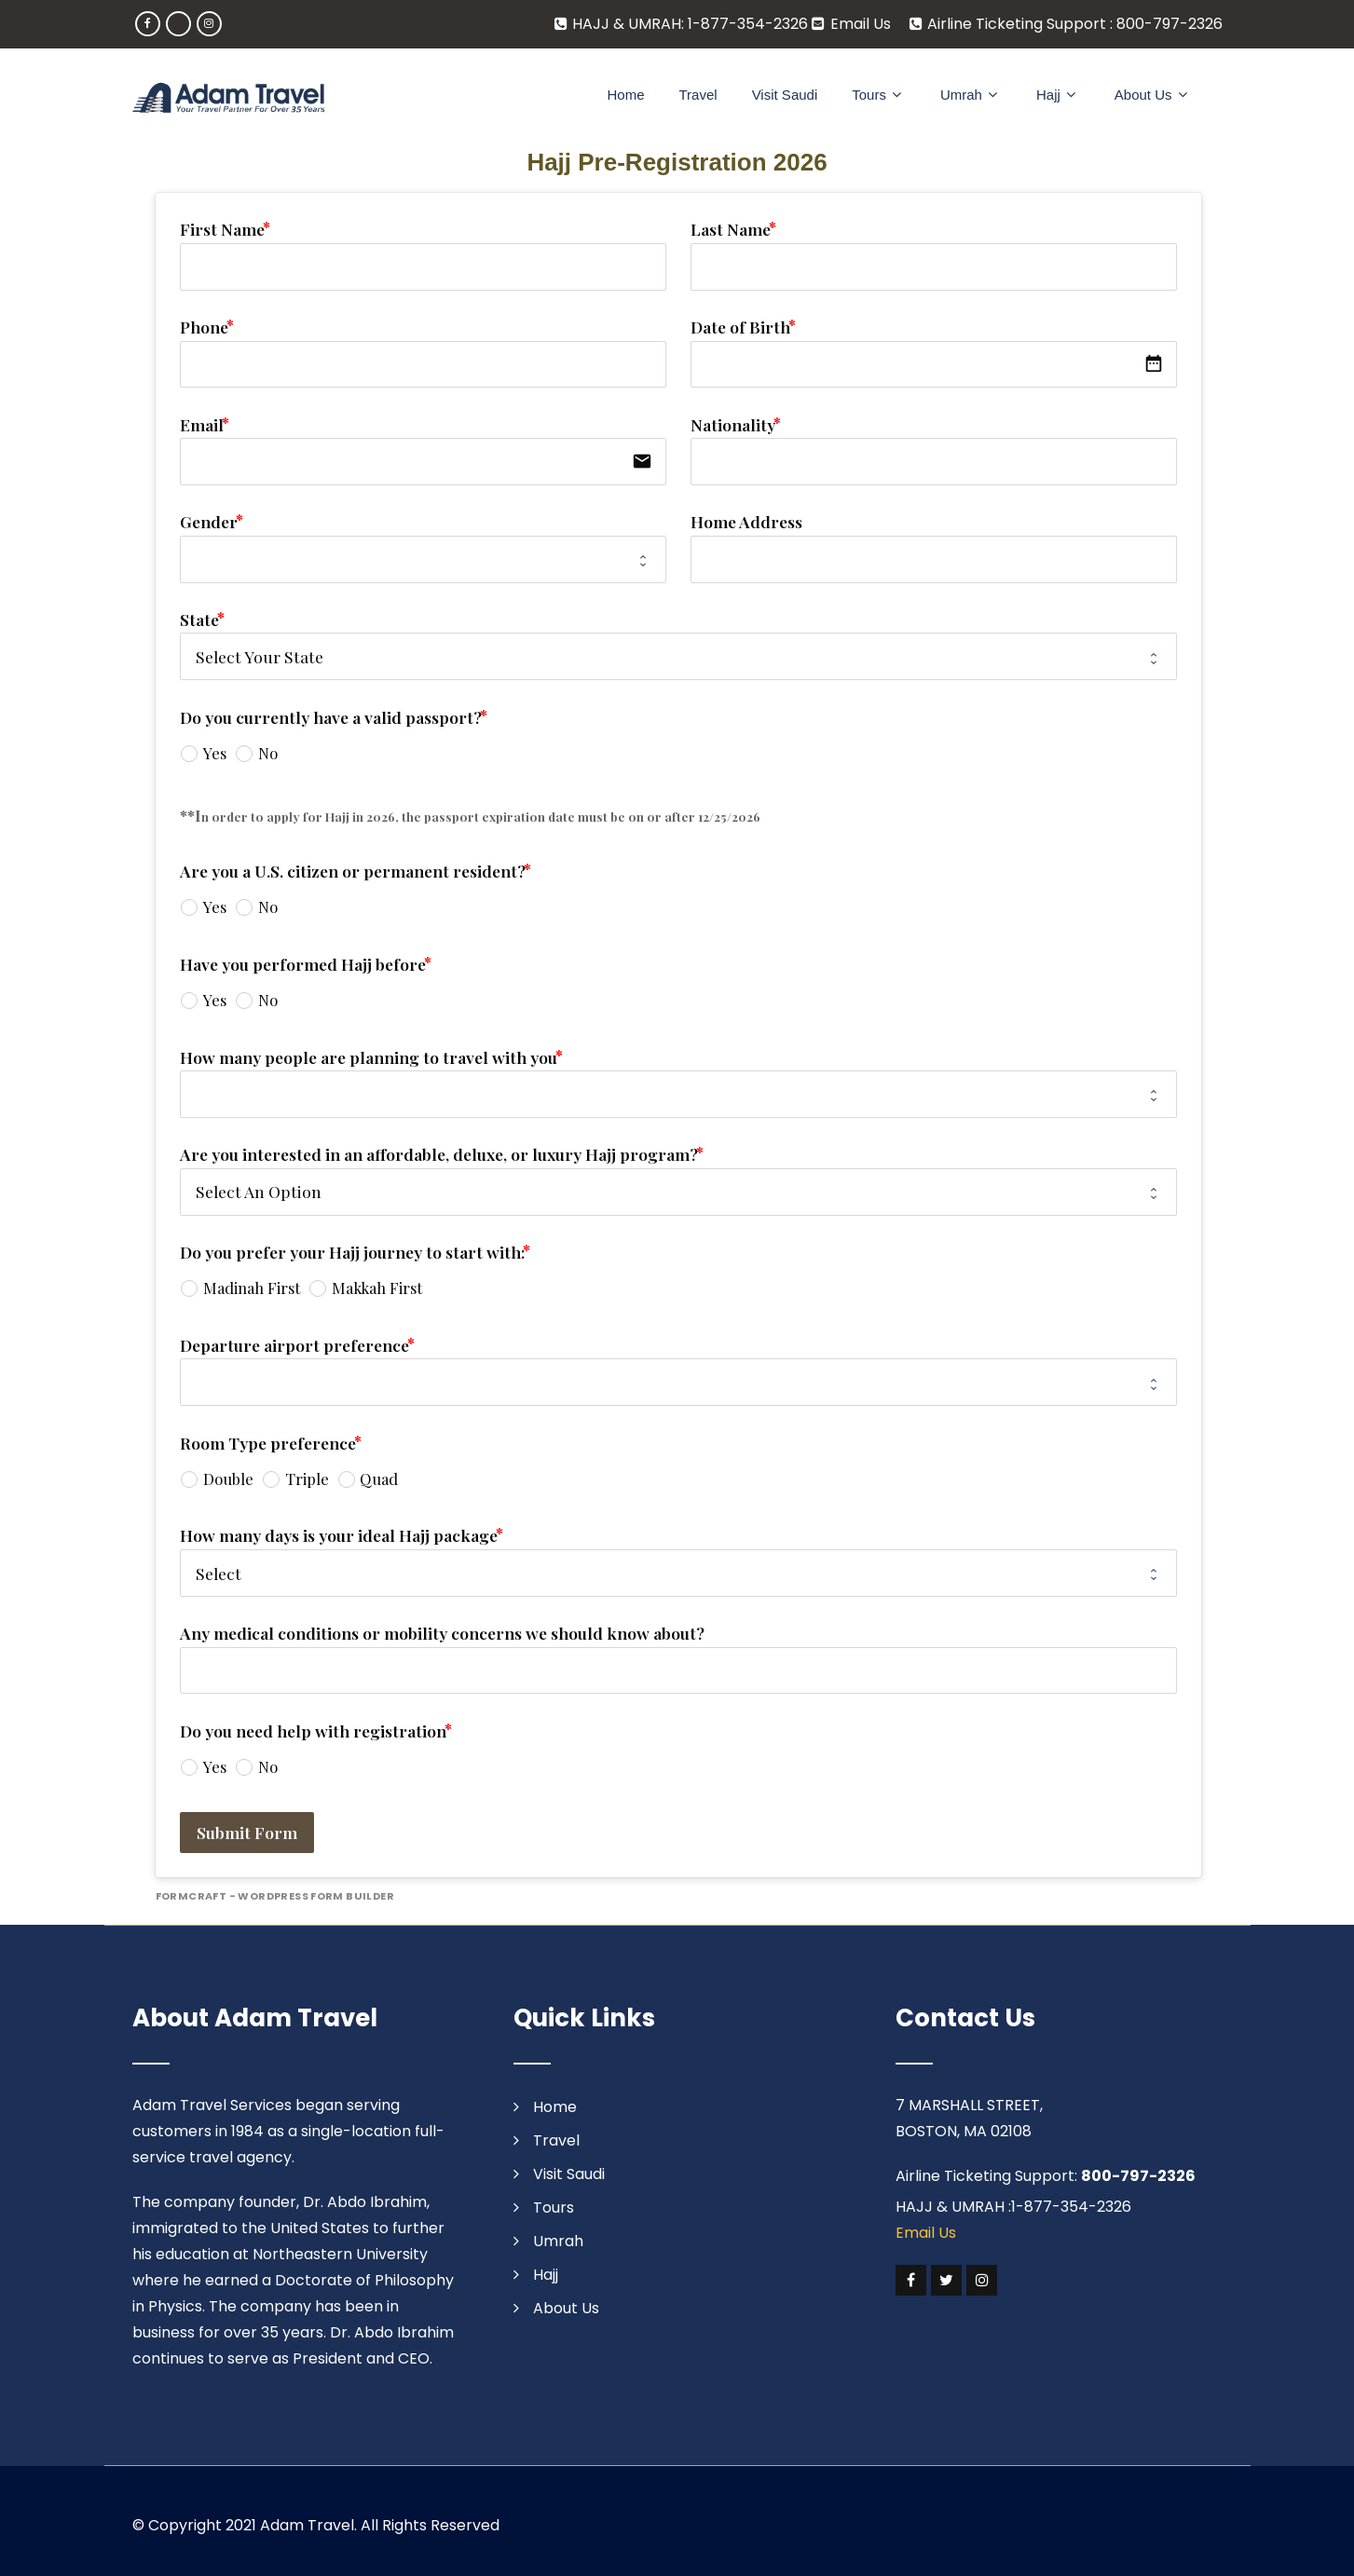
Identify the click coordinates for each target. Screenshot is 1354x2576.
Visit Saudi (785, 94)
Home (626, 94)
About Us (1153, 94)
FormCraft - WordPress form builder (275, 1896)
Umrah (971, 94)
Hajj (1058, 94)
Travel (698, 94)
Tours (879, 94)
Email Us (860, 23)
